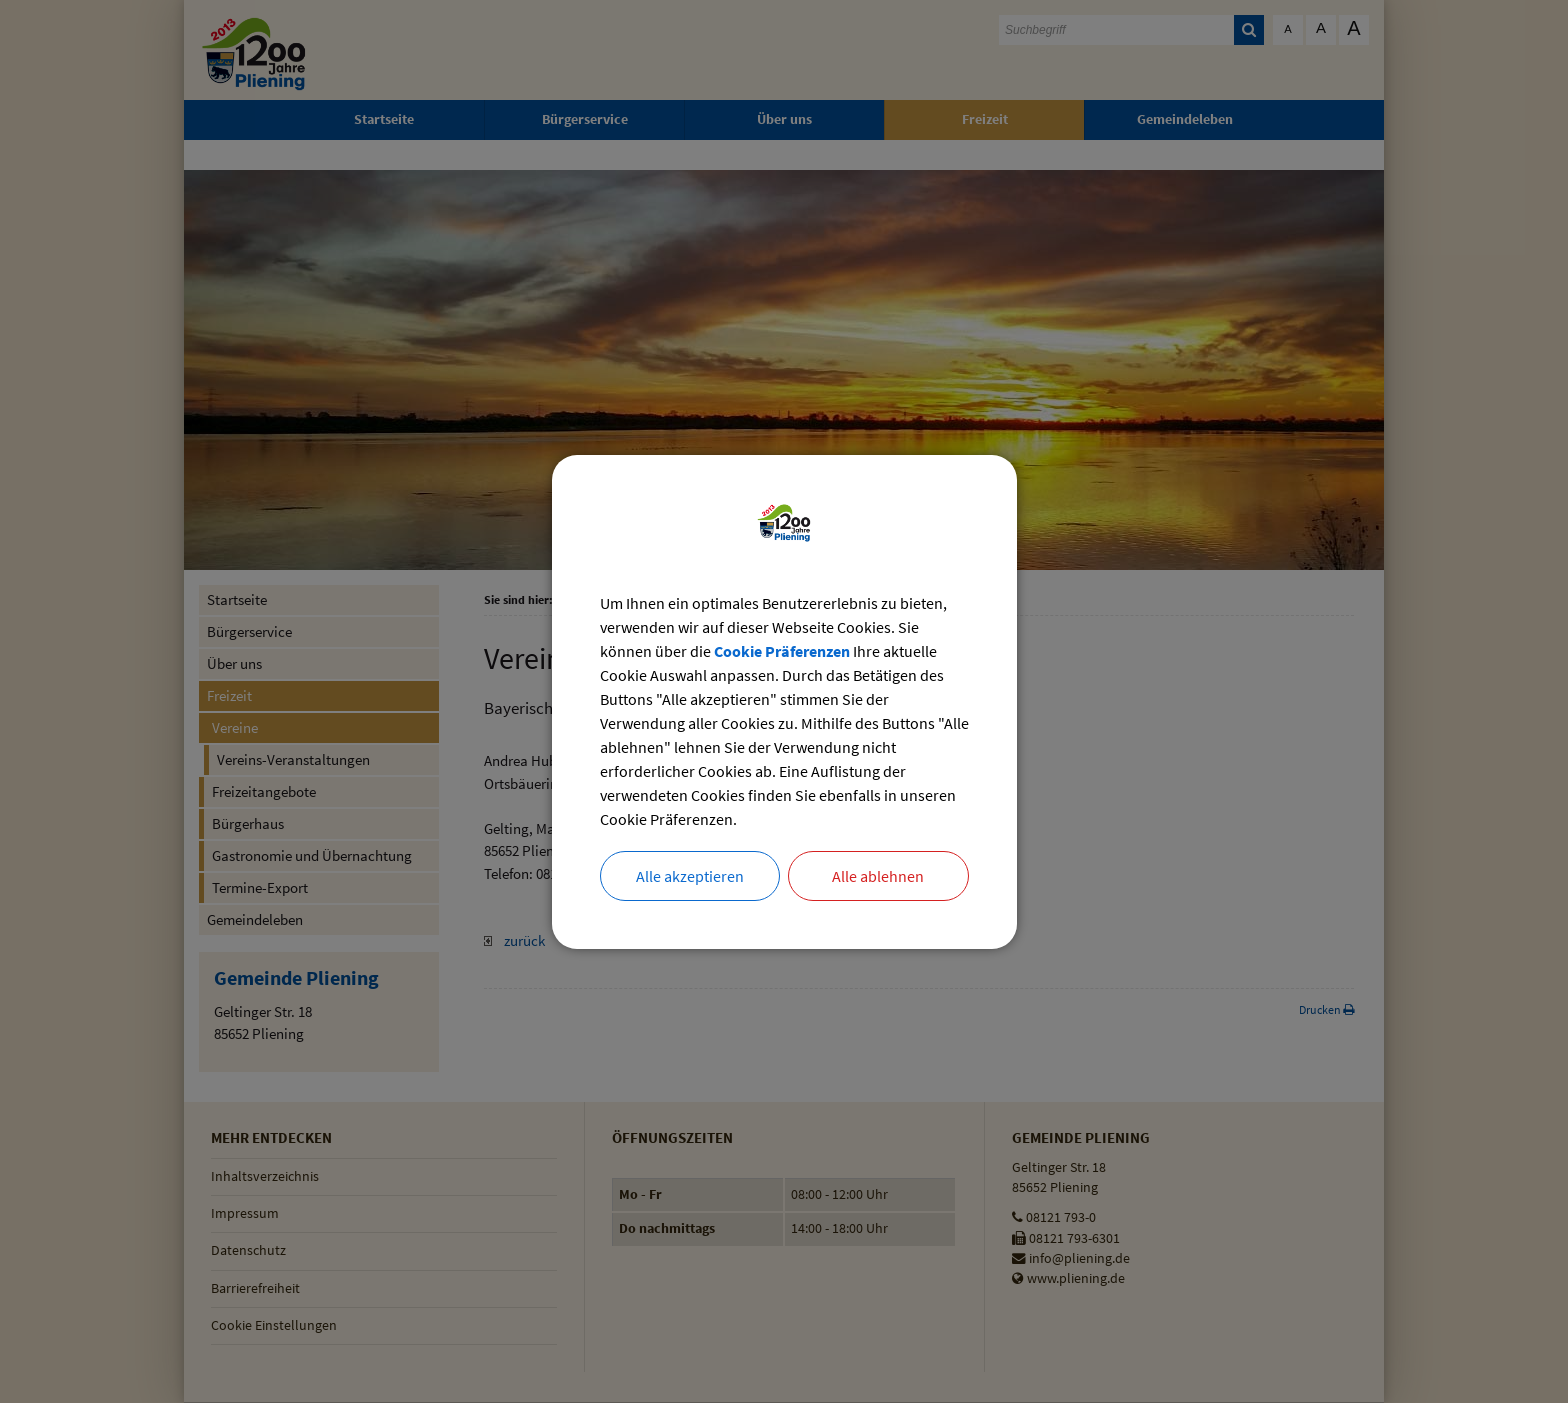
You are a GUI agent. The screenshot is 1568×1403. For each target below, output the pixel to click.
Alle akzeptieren (690, 876)
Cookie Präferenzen (782, 651)
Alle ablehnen (878, 876)
